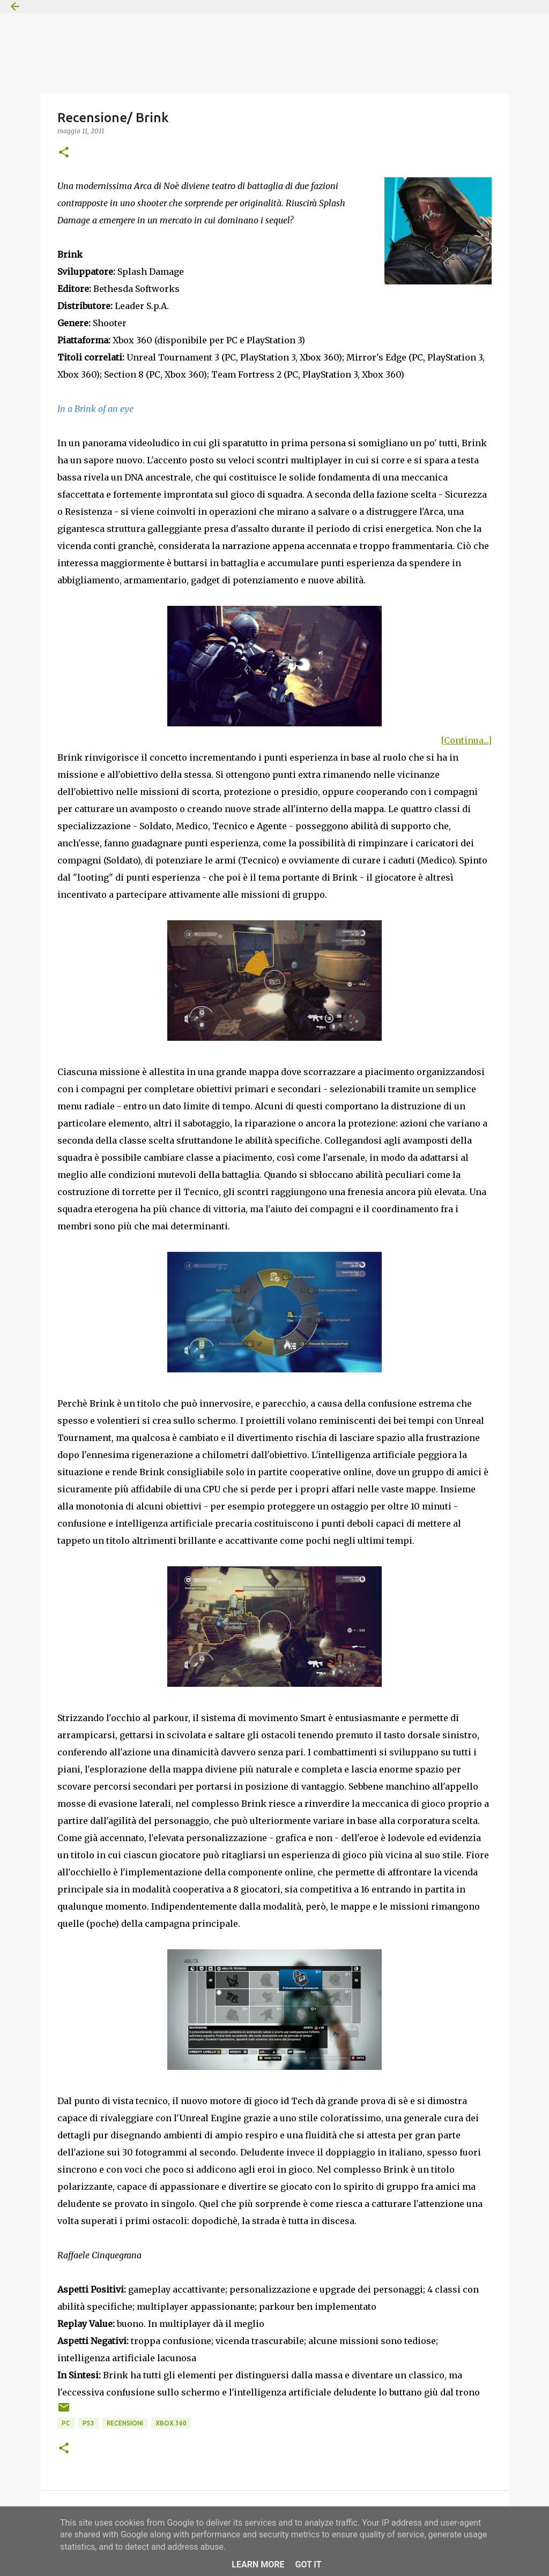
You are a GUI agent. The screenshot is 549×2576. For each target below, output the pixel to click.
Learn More (258, 2564)
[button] (63, 153)
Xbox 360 (171, 2423)
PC (66, 2423)
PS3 (88, 2423)
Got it (308, 2564)
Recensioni (125, 2423)
